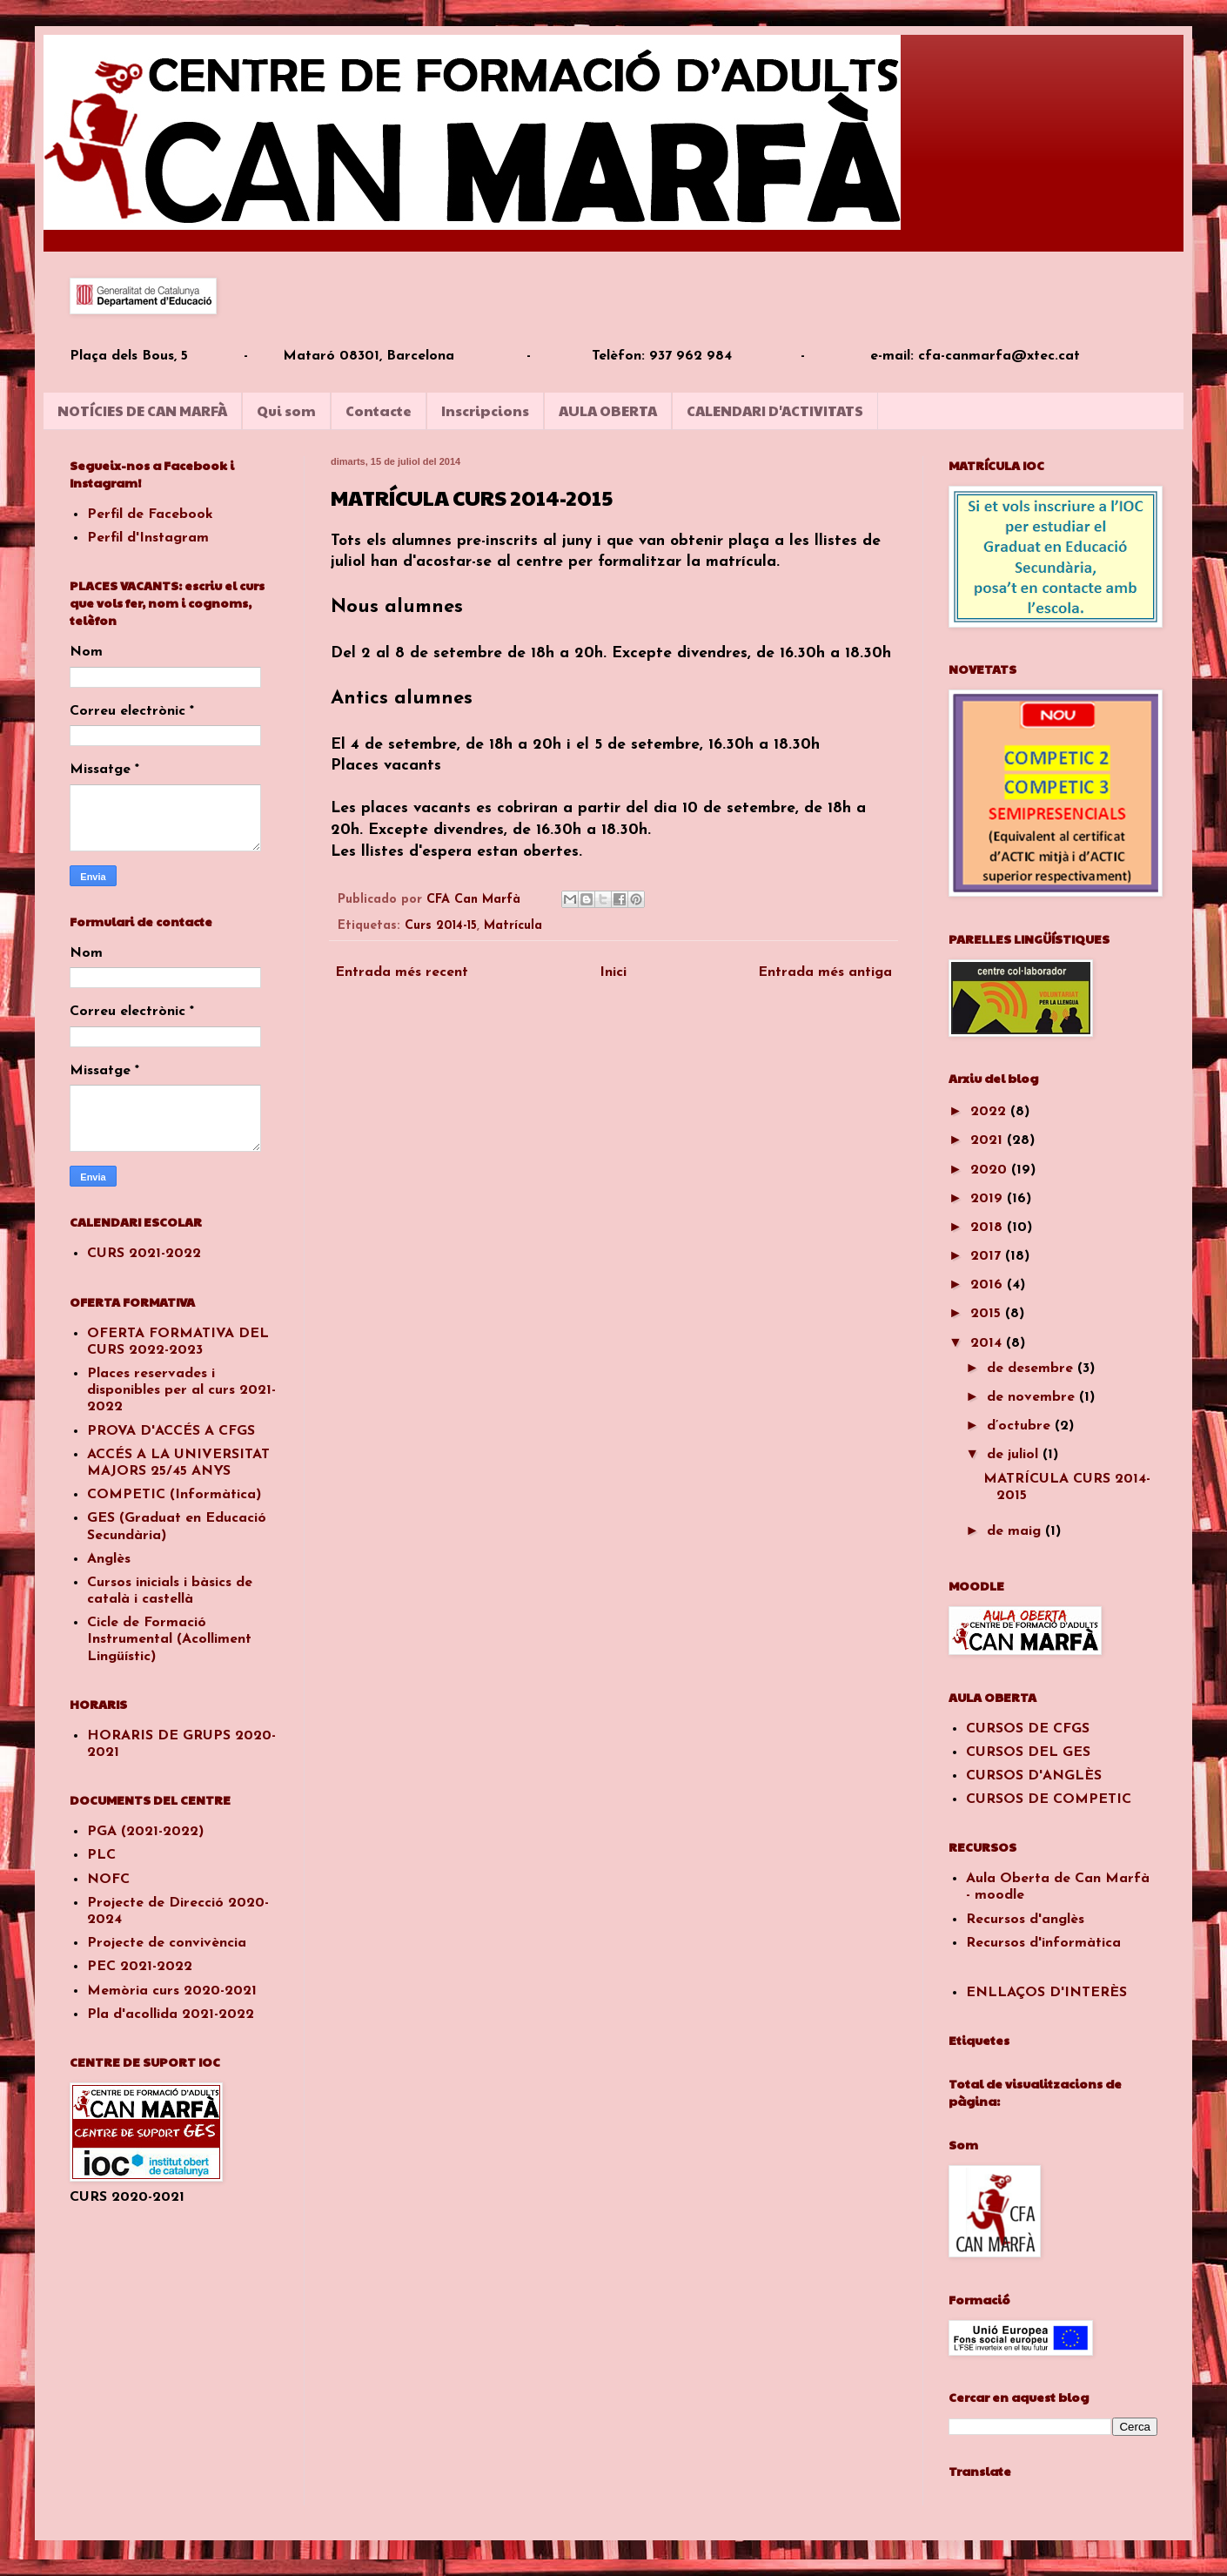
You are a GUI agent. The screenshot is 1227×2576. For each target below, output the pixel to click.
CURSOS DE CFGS (1028, 1729)
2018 (988, 1227)
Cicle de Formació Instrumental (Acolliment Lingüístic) (169, 1639)
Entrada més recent (401, 972)
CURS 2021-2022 (144, 1254)
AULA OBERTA (608, 410)
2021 (988, 1140)
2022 (990, 1112)
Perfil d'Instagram (148, 538)
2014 (988, 1343)
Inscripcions (485, 410)
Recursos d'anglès (1025, 1920)
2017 (987, 1256)
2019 (988, 1199)
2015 (987, 1314)
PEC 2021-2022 (139, 1967)
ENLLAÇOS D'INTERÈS (1046, 1993)
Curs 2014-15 (441, 925)
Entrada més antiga (825, 972)
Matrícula (513, 925)
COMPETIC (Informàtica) (174, 1495)
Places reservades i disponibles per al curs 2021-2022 (181, 1390)
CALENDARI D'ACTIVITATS (775, 410)
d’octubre (1021, 1426)
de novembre (1033, 1397)
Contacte (378, 410)
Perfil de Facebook (150, 514)
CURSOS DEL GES (1028, 1752)
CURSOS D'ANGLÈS (1034, 1776)
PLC (101, 1855)
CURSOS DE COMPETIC (1048, 1799)
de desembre (1032, 1368)
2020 (990, 1170)
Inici (613, 972)
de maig (1016, 1531)
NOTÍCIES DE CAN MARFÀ (142, 410)
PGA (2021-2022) (145, 1832)
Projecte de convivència (166, 1943)
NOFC (108, 1880)
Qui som (286, 410)
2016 (988, 1285)
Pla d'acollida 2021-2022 (170, 2014)
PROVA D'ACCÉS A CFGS (171, 1431)
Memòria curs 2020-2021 (172, 1991)
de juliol (1015, 1455)
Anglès (109, 1559)
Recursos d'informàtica (1043, 1943)
